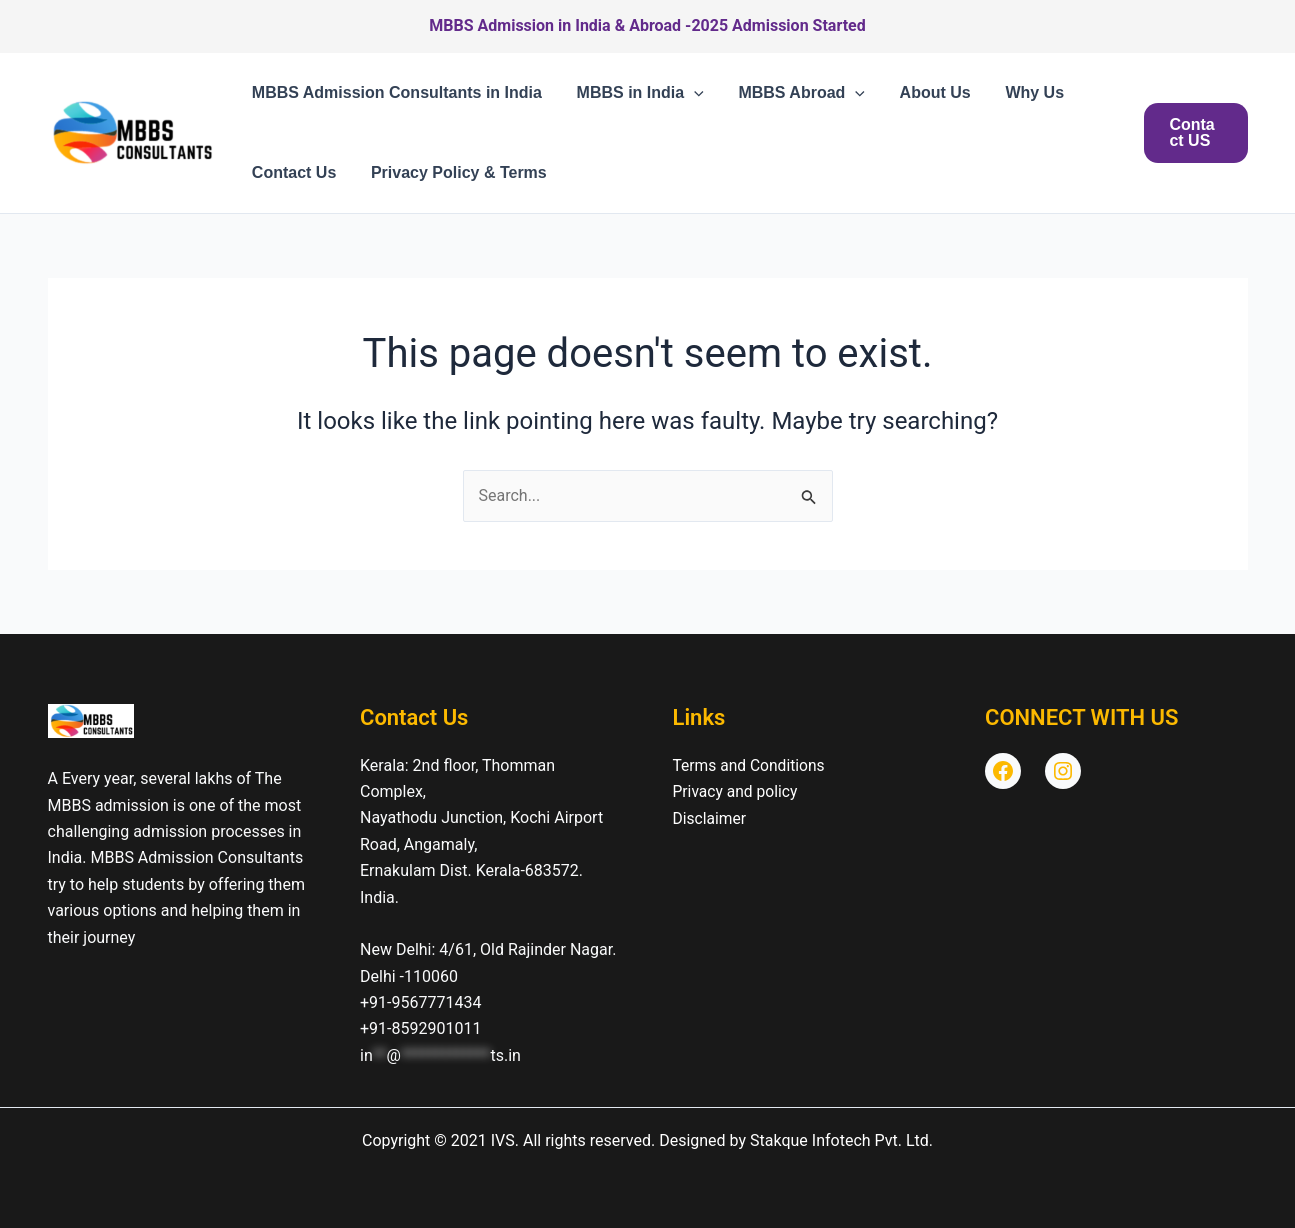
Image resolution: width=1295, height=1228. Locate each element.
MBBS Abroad (795, 93)
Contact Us (293, 172)
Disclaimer (710, 817)
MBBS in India (636, 93)
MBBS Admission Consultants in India (396, 92)
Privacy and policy (737, 791)
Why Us (1022, 92)
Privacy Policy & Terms (455, 172)
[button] (690, 93)
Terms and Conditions (751, 765)
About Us (925, 92)
